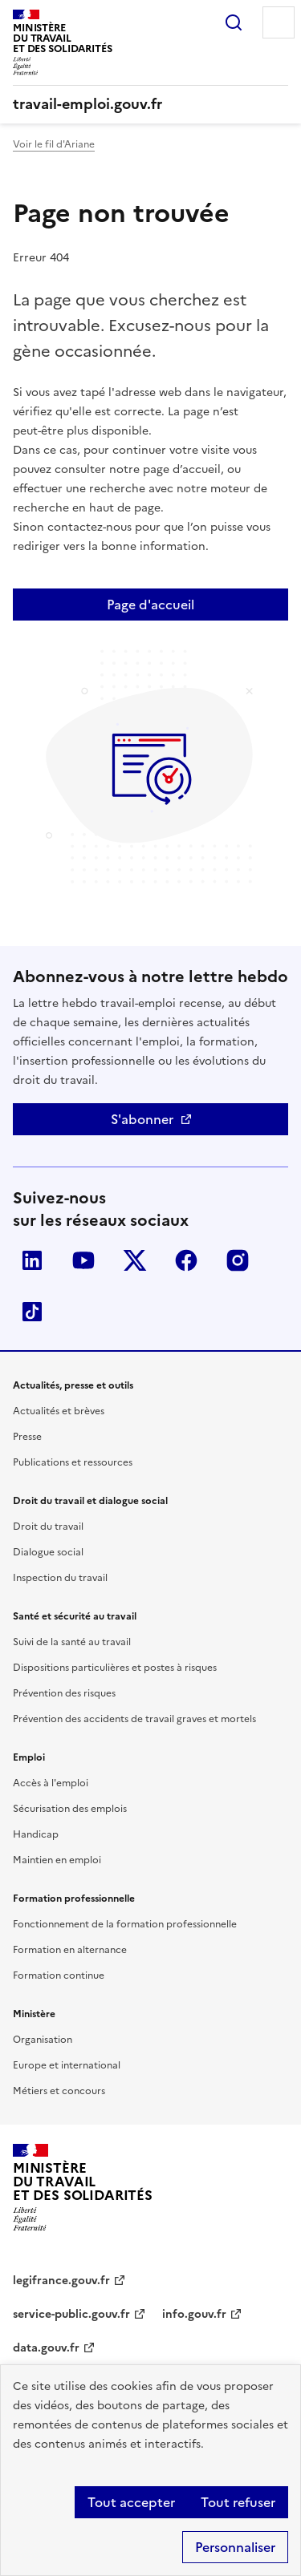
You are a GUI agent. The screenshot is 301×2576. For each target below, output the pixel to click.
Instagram (237, 1260)
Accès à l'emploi (50, 1783)
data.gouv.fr (46, 2347)
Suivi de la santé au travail (72, 1642)
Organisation (42, 2039)
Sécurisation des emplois (70, 1809)
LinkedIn (32, 1260)
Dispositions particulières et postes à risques (115, 1667)
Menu (278, 22)
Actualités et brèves (58, 1411)
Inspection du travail (60, 1578)
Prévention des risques (64, 1693)
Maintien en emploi (57, 1860)
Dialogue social (48, 1552)
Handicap (36, 1834)
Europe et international (66, 2065)
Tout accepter (131, 2502)
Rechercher (234, 22)
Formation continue (58, 1975)
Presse (27, 1437)
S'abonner (142, 1119)
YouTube (83, 1260)
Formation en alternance (70, 1950)
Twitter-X (135, 1260)
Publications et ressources (72, 1462)
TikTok (32, 1311)
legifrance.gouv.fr (61, 2280)
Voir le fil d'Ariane (54, 144)
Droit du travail (48, 1526)
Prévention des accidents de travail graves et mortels (134, 1719)
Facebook (186, 1260)
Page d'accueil (150, 604)
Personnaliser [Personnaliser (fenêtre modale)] (235, 2547)
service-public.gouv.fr (71, 2314)
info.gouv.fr (194, 2314)
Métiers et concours (59, 2091)
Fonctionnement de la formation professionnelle (125, 1924)
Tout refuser (238, 2502)
